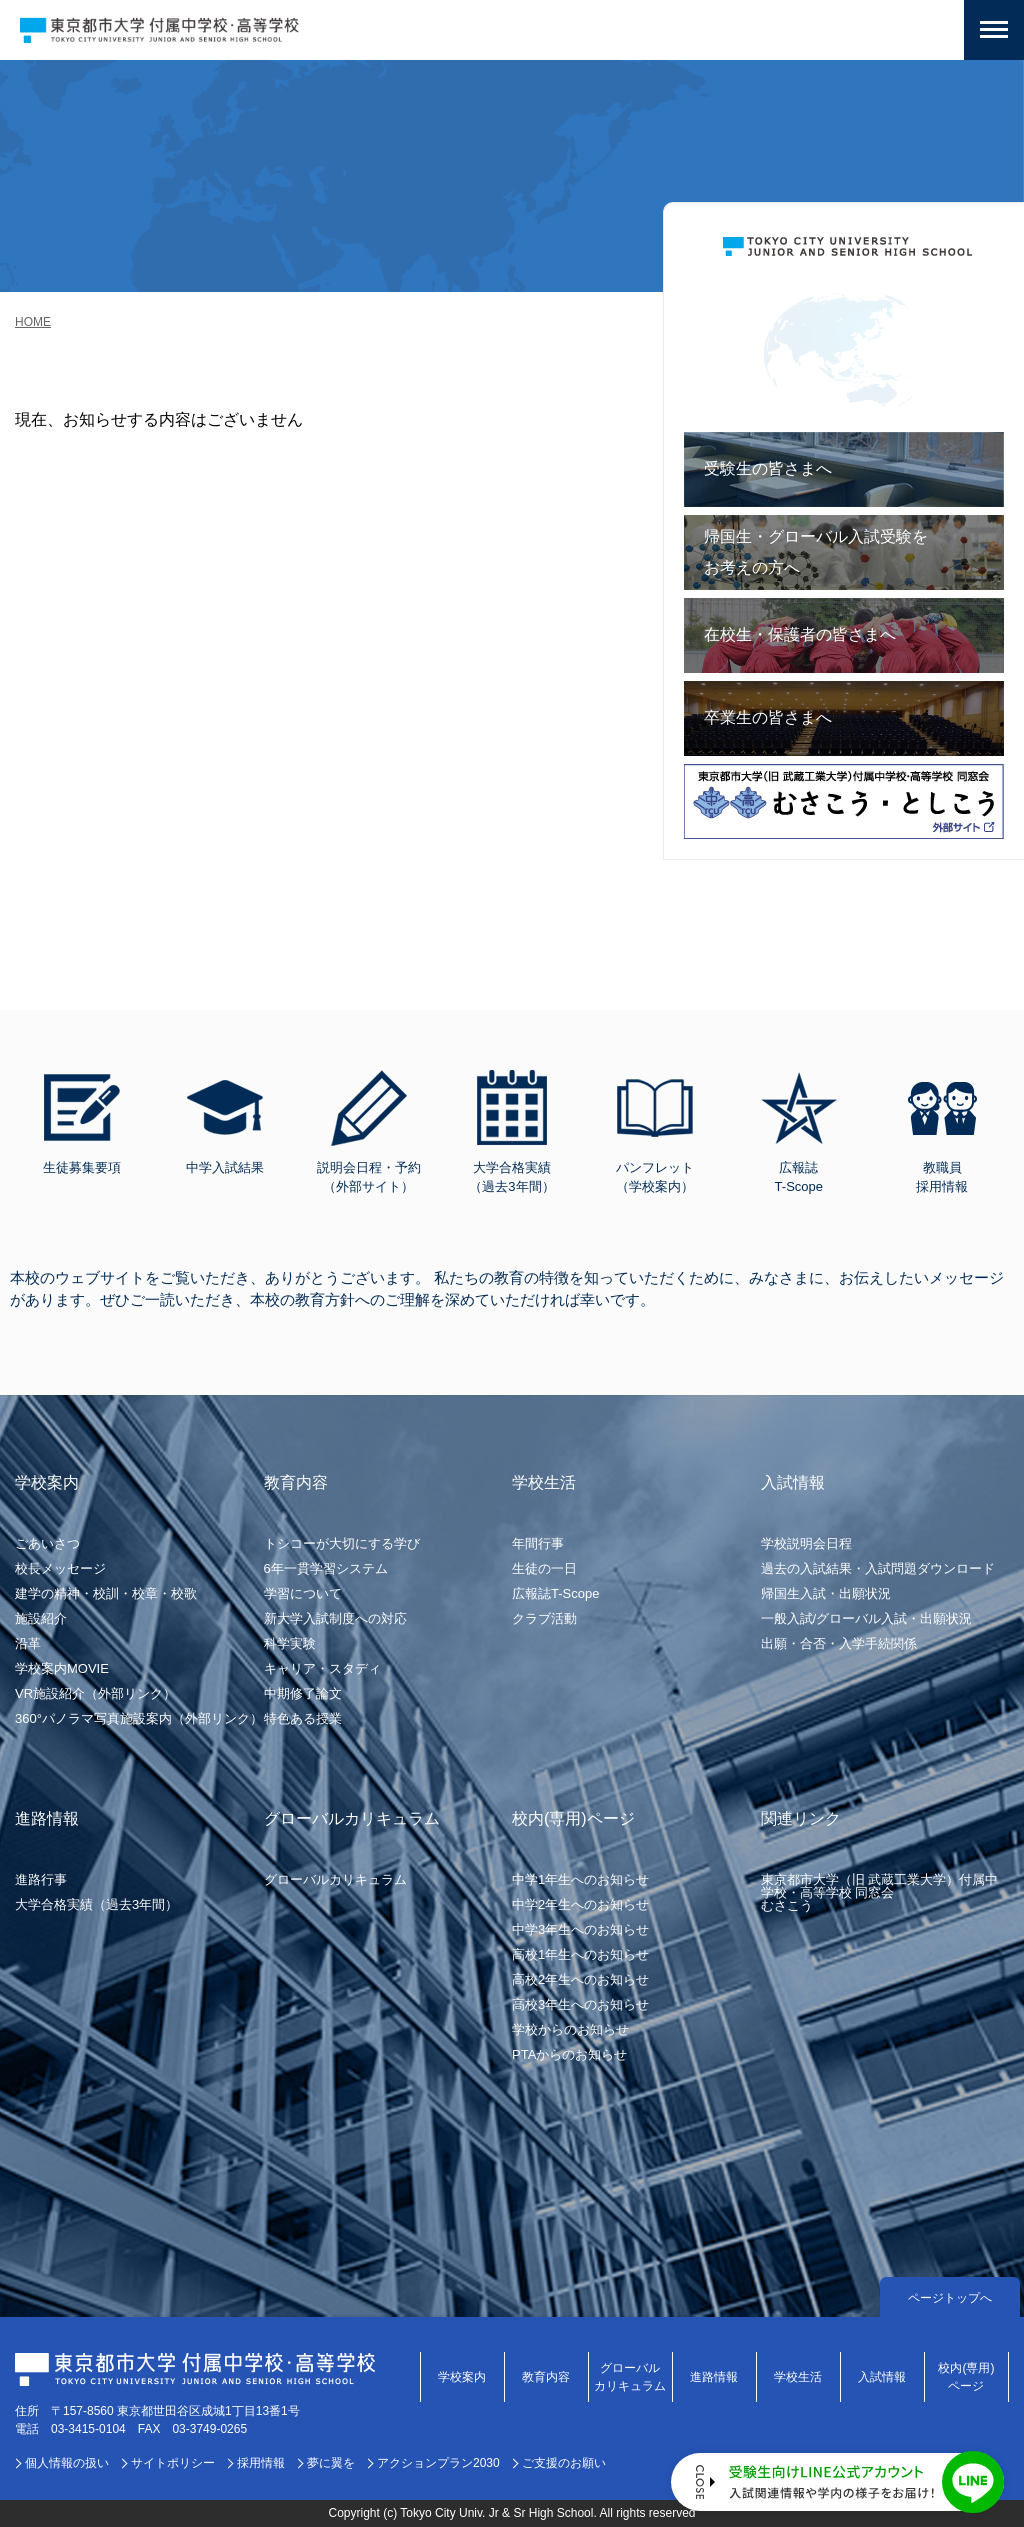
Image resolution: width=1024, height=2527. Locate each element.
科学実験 (290, 1643)
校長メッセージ (60, 1568)
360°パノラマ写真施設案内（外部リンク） (139, 1718)
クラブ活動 (544, 1618)
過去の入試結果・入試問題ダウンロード (878, 1568)
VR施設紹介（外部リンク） (95, 1693)
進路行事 (41, 1879)
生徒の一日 (544, 1568)
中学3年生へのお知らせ (580, 1929)
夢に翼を (331, 2463)
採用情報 (261, 2463)
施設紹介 (41, 1618)
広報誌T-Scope (555, 1593)
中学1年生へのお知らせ (580, 1879)
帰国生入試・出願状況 (826, 1593)
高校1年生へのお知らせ (580, 1954)
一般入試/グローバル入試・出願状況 (867, 1618)
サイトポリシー (173, 2463)
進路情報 (714, 2377)
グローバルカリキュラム (335, 1879)
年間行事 (538, 1543)
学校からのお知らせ (570, 2029)
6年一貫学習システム (326, 1568)
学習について (303, 1593)
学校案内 (462, 2377)
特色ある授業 (303, 1718)
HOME (33, 322)
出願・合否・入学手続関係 (839, 1643)
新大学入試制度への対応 (335, 1618)
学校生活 (798, 2377)
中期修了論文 (303, 1693)
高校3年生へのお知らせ (580, 2004)
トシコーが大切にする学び (342, 1543)
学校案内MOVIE (62, 1668)
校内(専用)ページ (966, 2377)
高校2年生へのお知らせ (580, 1979)
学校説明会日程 (806, 1543)
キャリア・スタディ (322, 1668)
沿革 (28, 1643)
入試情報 (882, 2377)
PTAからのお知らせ (569, 2054)
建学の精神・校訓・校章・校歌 (106, 1593)
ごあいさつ (47, 1543)
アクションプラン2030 (438, 2463)
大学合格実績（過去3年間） (96, 1904)
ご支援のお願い (564, 2463)
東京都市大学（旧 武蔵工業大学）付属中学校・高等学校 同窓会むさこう (880, 1892)
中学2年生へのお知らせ (580, 1904)
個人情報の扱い (67, 2463)
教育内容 (546, 2377)
